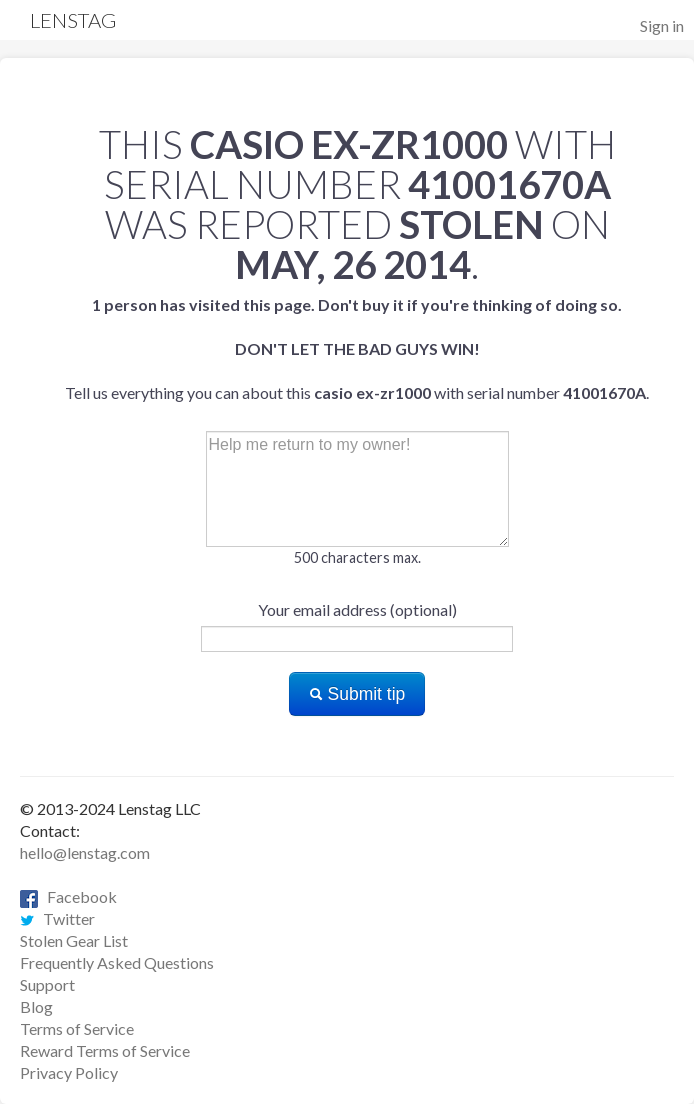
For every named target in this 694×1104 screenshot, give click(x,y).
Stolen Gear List (74, 940)
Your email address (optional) (357, 609)
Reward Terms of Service (105, 1050)
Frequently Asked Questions (117, 962)
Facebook (68, 896)
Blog (36, 1006)
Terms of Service (77, 1028)
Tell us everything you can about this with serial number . (357, 348)
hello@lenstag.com (85, 852)
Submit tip (357, 694)
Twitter (57, 918)
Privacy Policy (69, 1072)
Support (47, 984)
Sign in (662, 25)
